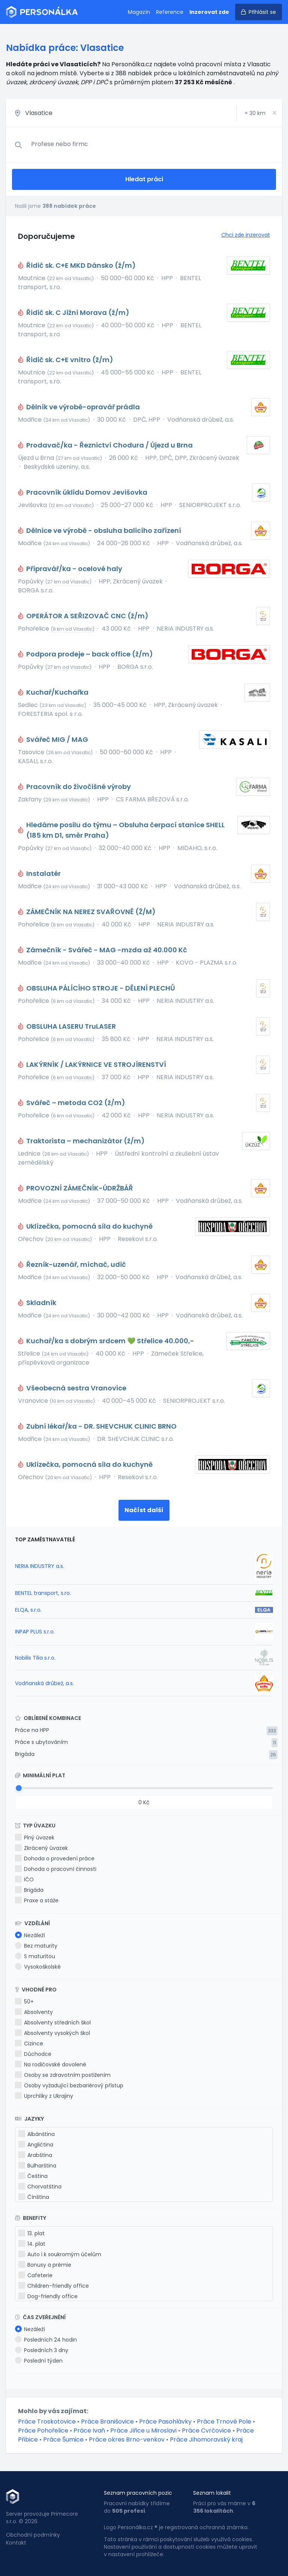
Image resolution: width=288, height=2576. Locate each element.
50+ (24, 2001)
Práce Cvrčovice (206, 2430)
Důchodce (33, 2054)
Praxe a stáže (36, 1900)
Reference (169, 12)
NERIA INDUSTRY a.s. (39, 1566)
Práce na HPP (32, 1730)
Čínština (33, 2197)
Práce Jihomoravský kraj (206, 2439)
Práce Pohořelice (43, 2430)
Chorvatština (40, 2186)
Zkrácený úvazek (41, 1848)
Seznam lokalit (212, 2493)
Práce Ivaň (89, 2430)
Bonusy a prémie (44, 2265)
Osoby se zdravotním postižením (63, 2075)
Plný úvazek (34, 1837)
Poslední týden (39, 2360)
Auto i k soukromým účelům (59, 2254)
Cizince (29, 2043)
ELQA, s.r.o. (28, 1610)
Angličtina (35, 2144)
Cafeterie (35, 2275)
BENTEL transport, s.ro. (43, 1593)
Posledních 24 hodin (46, 2339)
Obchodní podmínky (33, 2535)
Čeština (33, 2176)
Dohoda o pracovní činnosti (55, 1869)
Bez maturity (36, 1946)
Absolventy (34, 2012)
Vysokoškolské (38, 1966)
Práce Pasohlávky (165, 2421)
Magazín (139, 12)
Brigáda (24, 1754)
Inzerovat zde (209, 12)
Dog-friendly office (48, 2296)
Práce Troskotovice (47, 2421)
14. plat (31, 2244)
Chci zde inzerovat (245, 235)
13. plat (31, 2233)
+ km (255, 113)
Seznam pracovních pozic (138, 2493)
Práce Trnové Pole (224, 2421)
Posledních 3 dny (41, 2350)
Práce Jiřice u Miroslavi (143, 2430)
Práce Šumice (63, 2439)
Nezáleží (30, 1935)
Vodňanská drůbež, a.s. (44, 1683)
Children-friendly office (53, 2286)
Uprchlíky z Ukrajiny (44, 2096)
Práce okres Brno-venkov (127, 2439)
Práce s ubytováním (41, 1742)
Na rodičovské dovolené (50, 2064)
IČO (24, 1879)
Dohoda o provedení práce (54, 1858)
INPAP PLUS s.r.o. (35, 1631)
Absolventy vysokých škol (52, 2033)
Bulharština (37, 2165)
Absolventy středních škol (53, 2022)
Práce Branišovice (107, 2421)
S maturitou (35, 1956)
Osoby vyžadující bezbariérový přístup (69, 2085)
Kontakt (16, 2542)
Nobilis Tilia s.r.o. (35, 1658)
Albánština (36, 2134)
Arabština (35, 2155)
